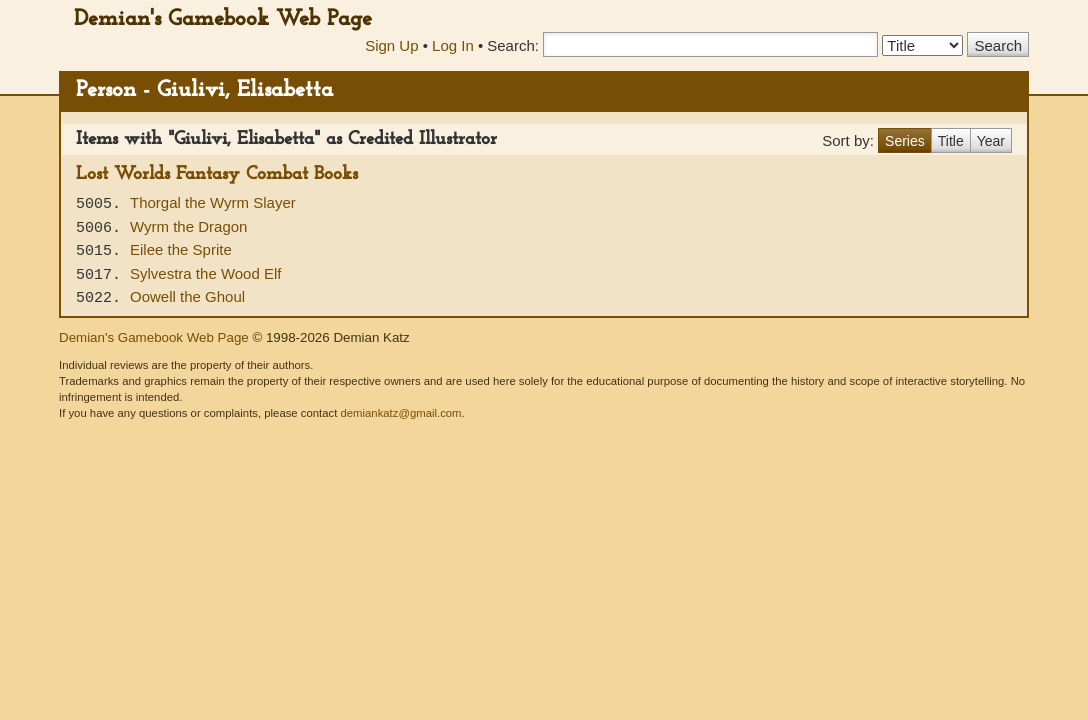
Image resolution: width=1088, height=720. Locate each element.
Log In (453, 45)
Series (905, 141)
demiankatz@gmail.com (400, 413)
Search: (513, 45)
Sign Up (391, 45)
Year (991, 141)
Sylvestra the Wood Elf (205, 273)
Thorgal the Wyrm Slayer (213, 202)
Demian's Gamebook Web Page (223, 19)
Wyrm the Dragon (188, 226)
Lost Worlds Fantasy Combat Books (217, 174)
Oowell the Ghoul (187, 296)
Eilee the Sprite (181, 249)
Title (951, 141)
